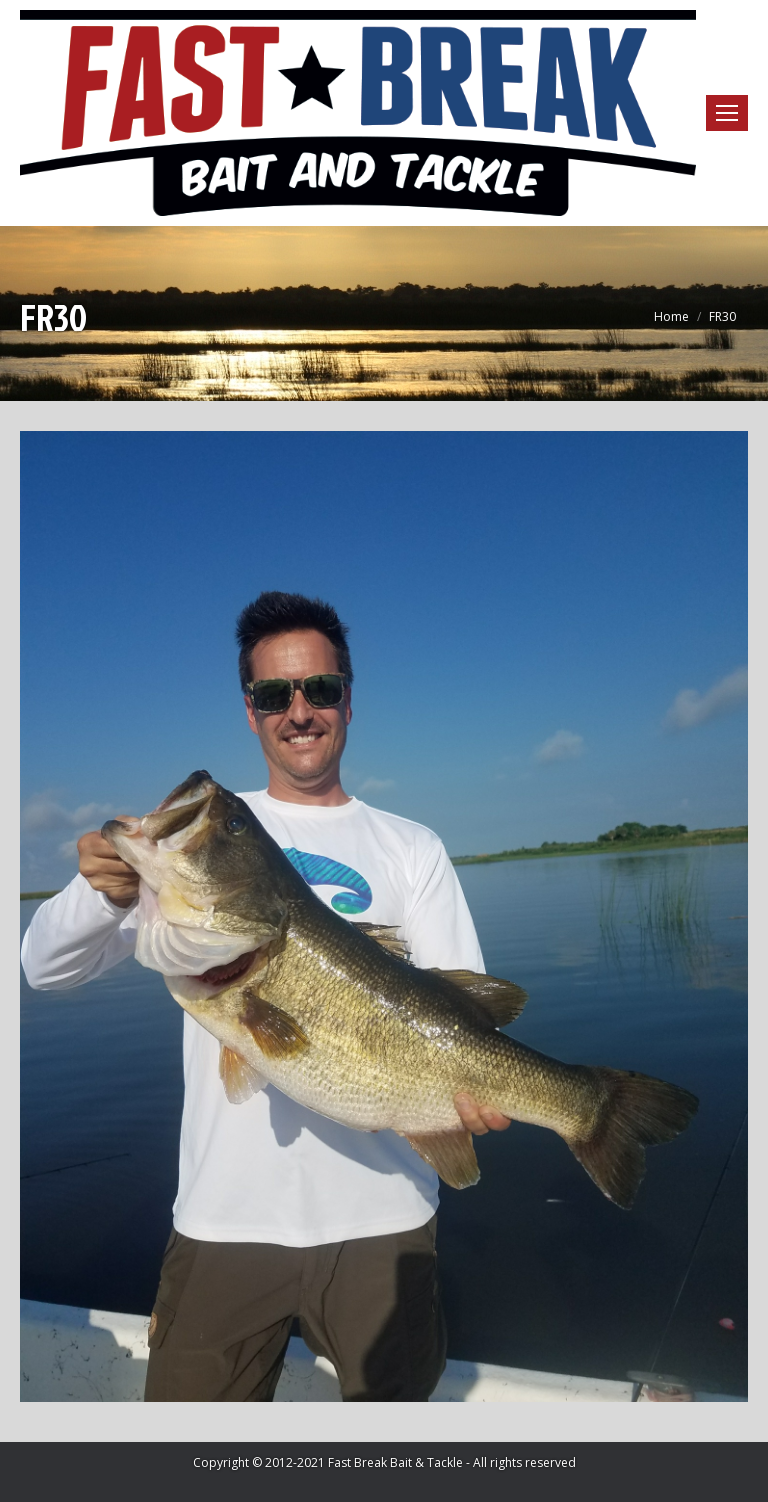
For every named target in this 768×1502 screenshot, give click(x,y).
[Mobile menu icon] (727, 113)
